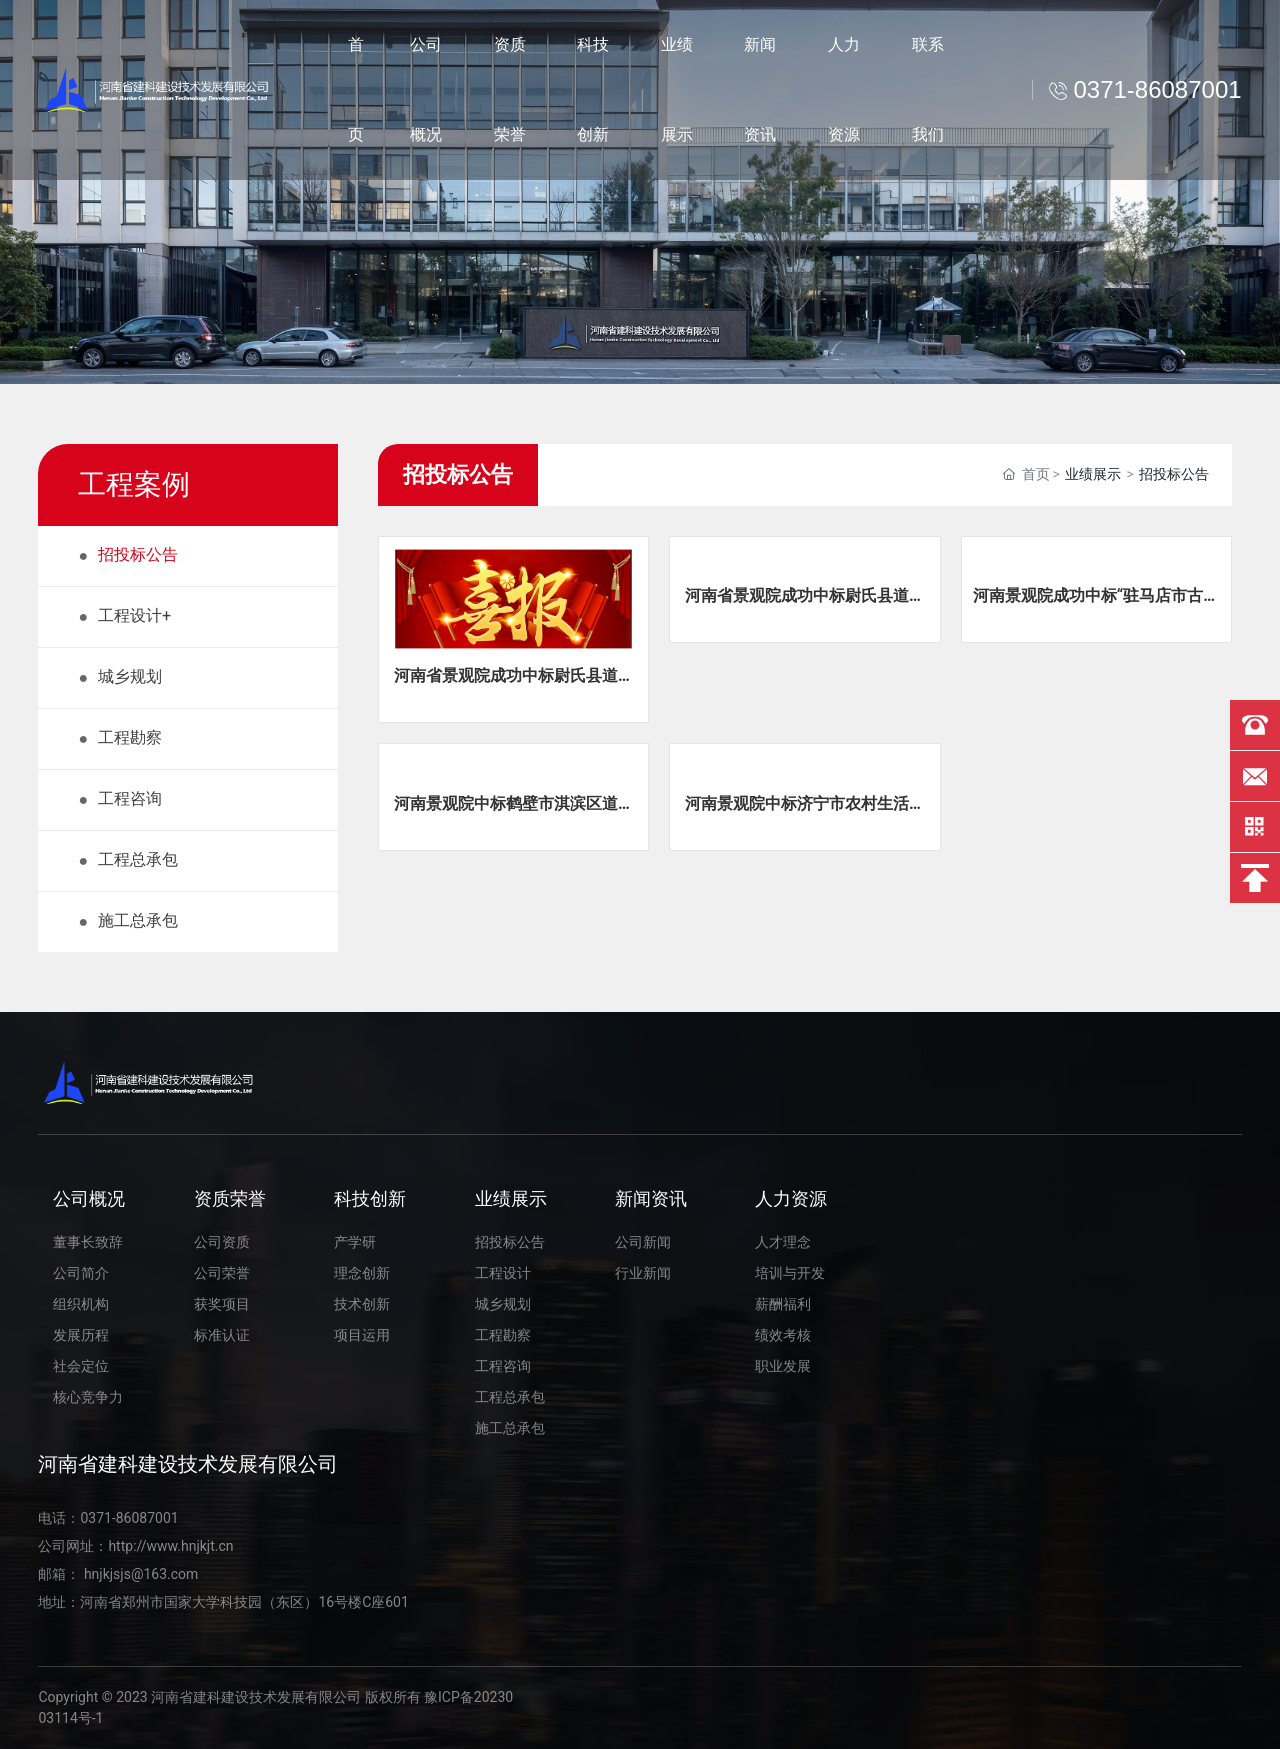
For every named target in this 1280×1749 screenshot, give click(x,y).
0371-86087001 (129, 1518)
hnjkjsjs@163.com (139, 1574)
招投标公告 (1174, 474)
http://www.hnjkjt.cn (170, 1546)
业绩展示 (1093, 474)
